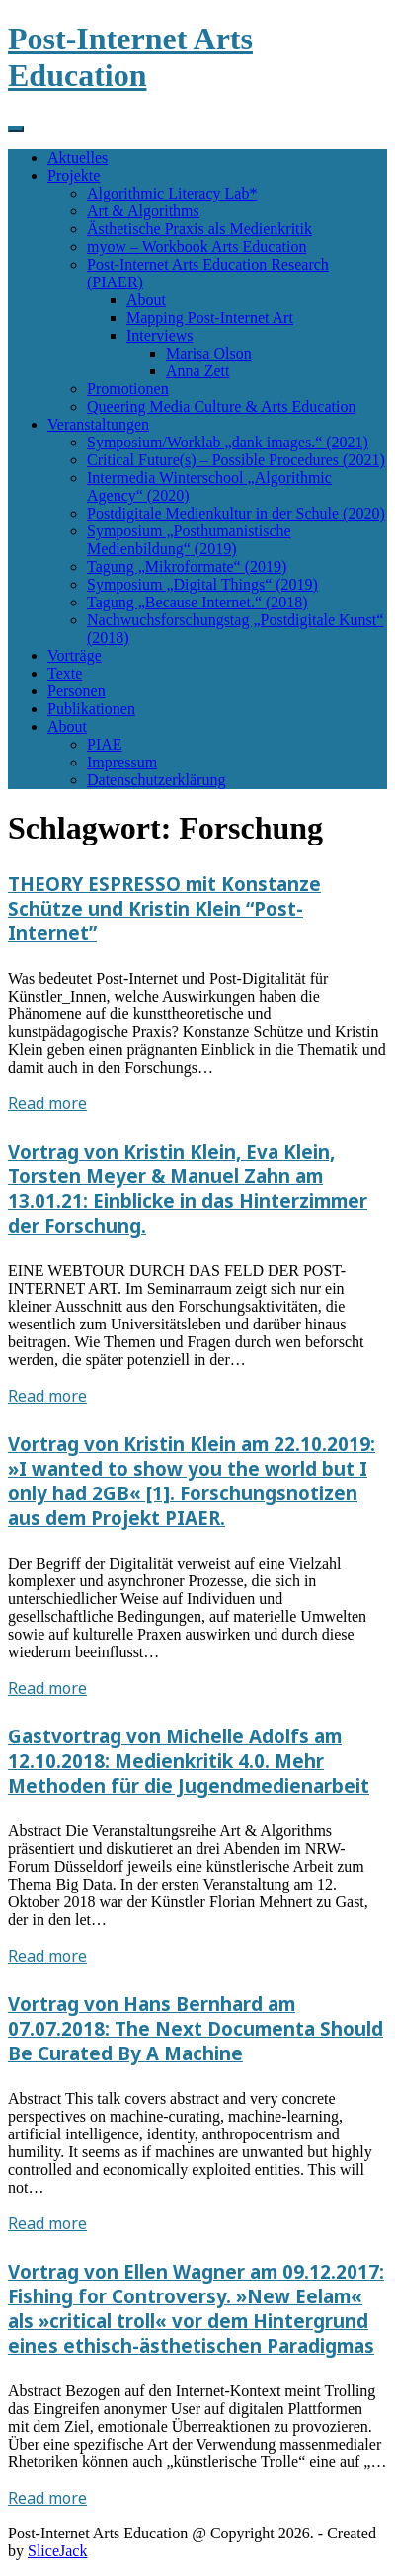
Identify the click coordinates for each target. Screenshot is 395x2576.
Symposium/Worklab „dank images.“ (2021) (227, 442)
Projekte (73, 175)
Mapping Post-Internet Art (209, 317)
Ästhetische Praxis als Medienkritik (199, 228)
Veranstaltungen (98, 424)
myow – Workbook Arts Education (196, 246)
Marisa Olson (209, 353)
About (146, 299)
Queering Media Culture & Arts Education (221, 406)
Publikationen (91, 708)
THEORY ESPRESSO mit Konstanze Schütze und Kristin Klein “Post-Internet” (164, 908)
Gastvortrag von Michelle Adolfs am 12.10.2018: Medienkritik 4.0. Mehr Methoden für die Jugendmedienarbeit (188, 1761)
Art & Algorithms (143, 210)
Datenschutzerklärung (156, 779)
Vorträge (74, 655)
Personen (76, 691)
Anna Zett (197, 370)
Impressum (122, 762)
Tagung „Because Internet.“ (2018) (197, 602)
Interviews (160, 335)
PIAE (104, 744)
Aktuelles (77, 157)
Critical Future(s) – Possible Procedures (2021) (236, 459)
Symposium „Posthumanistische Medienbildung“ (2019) (189, 540)
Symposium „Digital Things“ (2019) (202, 584)
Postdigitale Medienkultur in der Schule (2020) (236, 513)
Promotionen (128, 388)
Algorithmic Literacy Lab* (172, 193)
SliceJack (57, 2550)
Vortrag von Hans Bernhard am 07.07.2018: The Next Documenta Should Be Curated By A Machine (195, 2028)
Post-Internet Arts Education (130, 57)
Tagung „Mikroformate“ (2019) (186, 566)
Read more (47, 1103)
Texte (64, 673)
